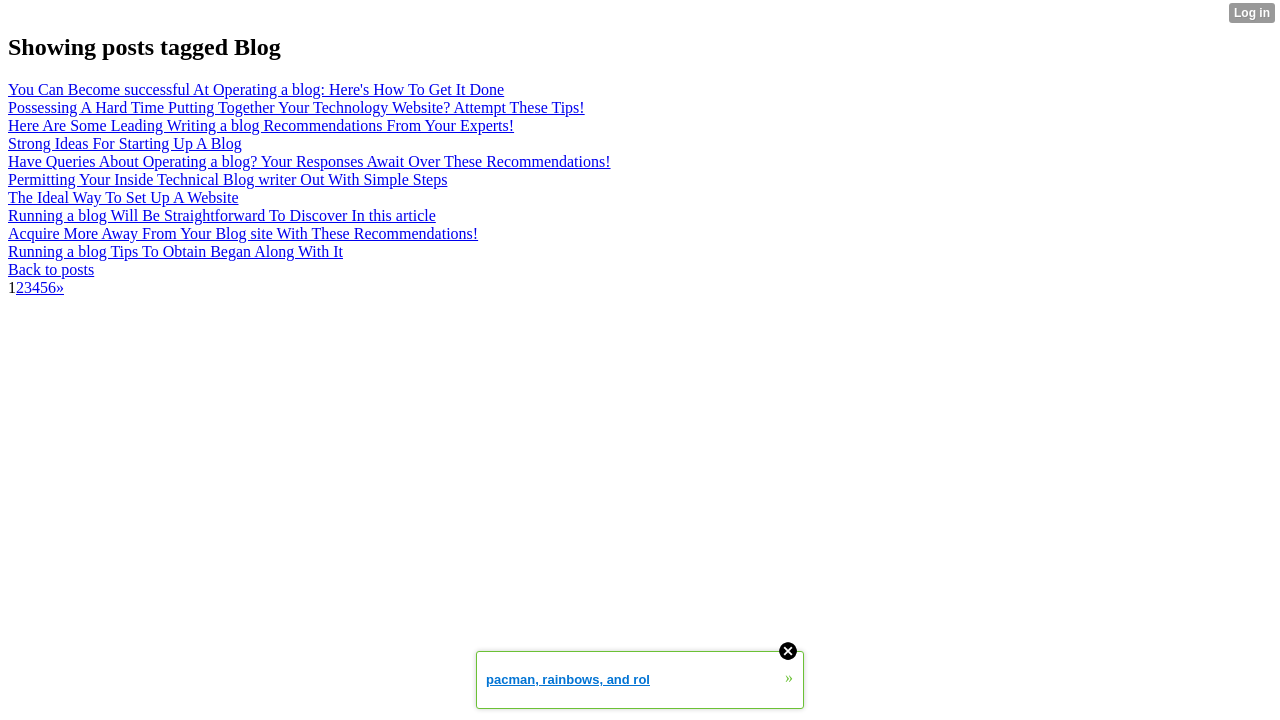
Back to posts (51, 269)
